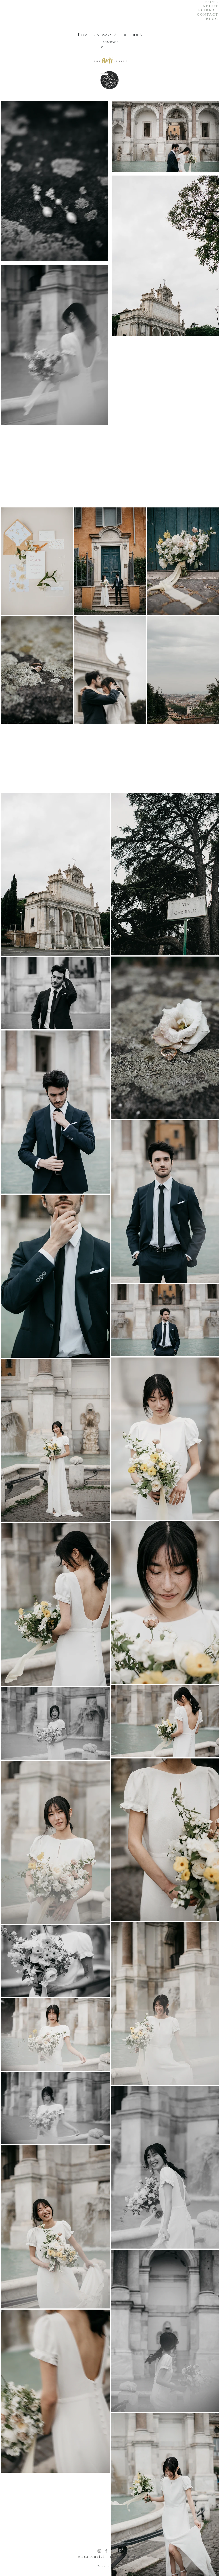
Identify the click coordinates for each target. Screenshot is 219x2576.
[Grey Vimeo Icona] (113, 2551)
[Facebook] (106, 2551)
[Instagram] (99, 2551)
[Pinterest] (120, 2551)
